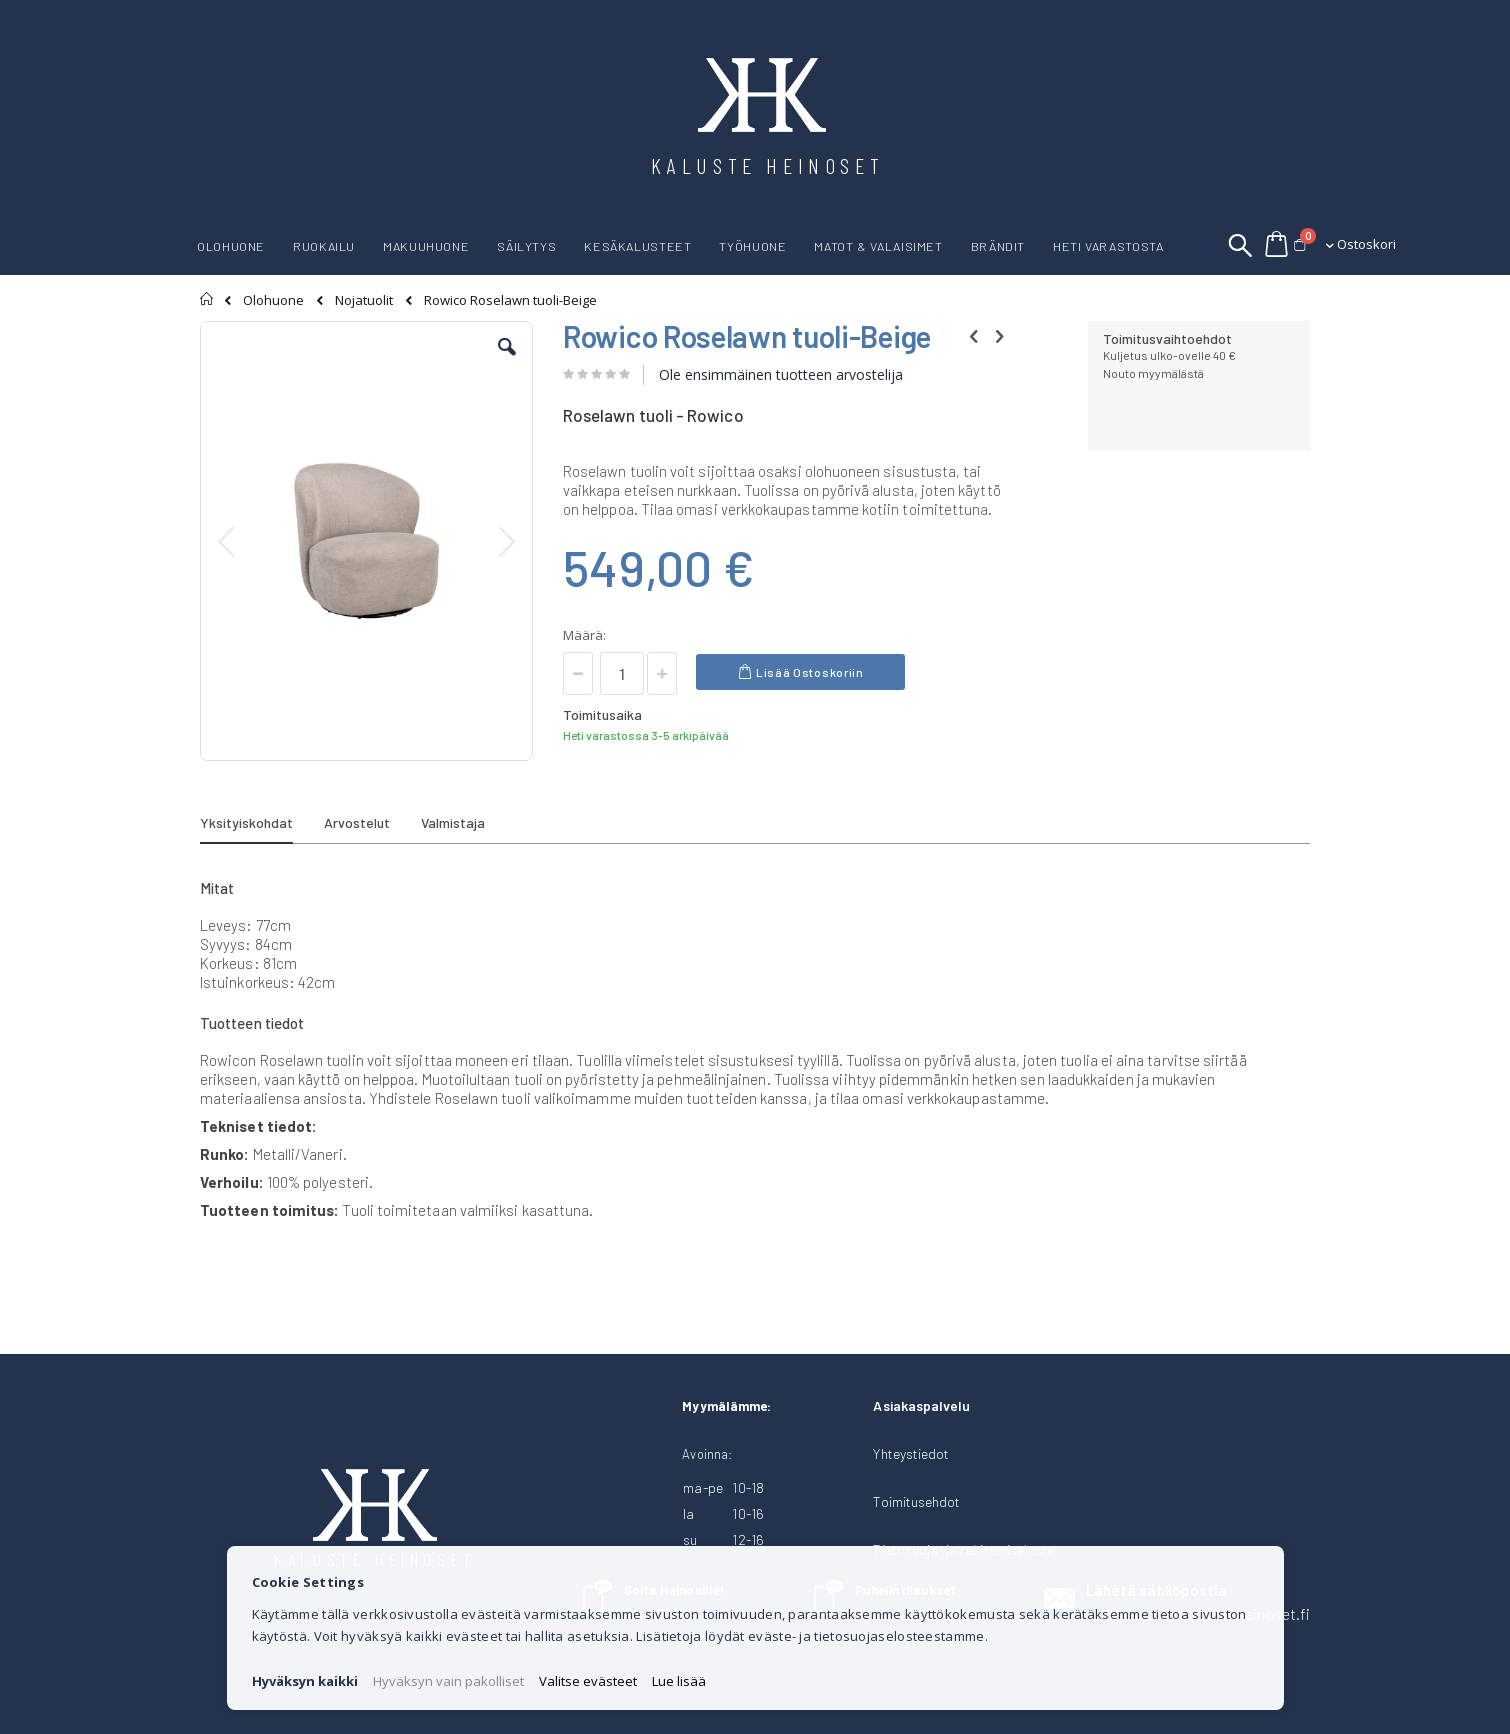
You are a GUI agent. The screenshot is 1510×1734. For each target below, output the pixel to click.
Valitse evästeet (588, 1681)
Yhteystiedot (911, 1453)
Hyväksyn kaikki (305, 1681)
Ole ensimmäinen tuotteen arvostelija (781, 374)
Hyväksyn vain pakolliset (448, 1681)
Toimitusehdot (916, 1501)
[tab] (261, 826)
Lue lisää (679, 1681)
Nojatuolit (364, 300)
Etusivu (207, 299)
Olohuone (273, 300)
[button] (507, 362)
